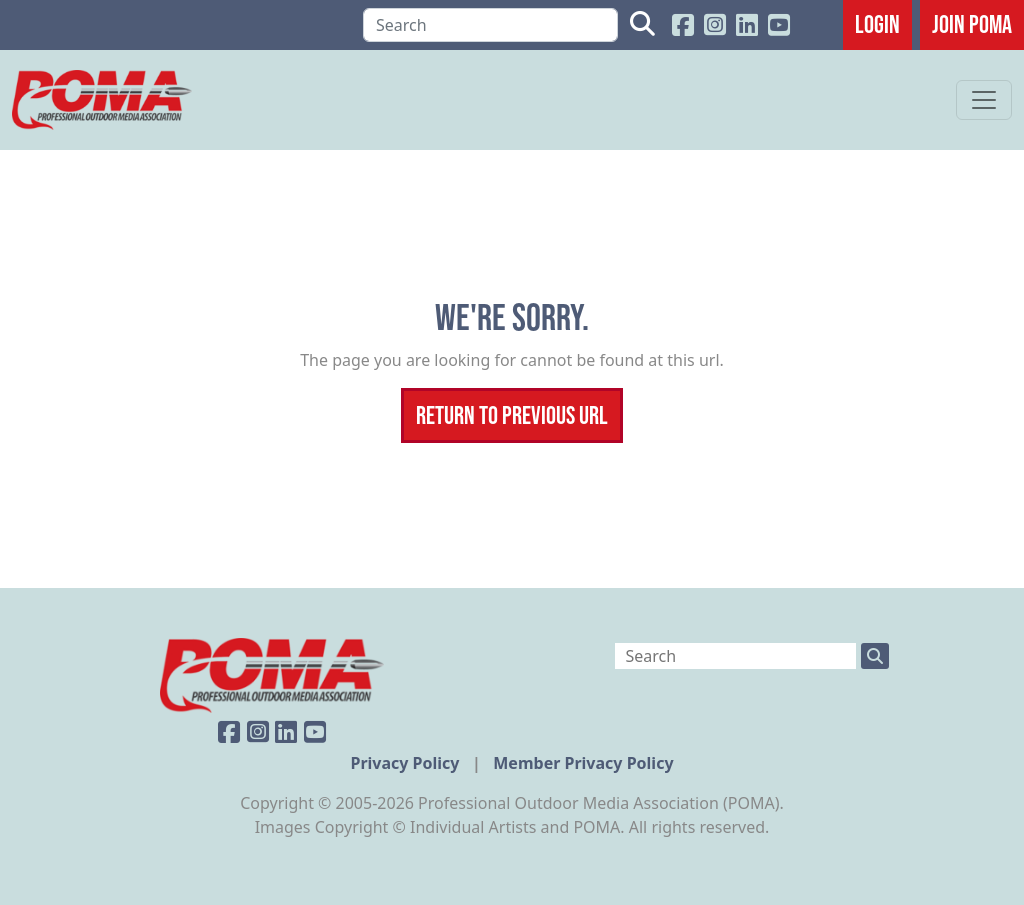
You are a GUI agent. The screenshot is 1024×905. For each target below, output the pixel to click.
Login (877, 24)
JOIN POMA (972, 24)
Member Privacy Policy (583, 763)
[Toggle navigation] (984, 100)
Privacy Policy (406, 763)
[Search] (490, 25)
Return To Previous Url (512, 415)
